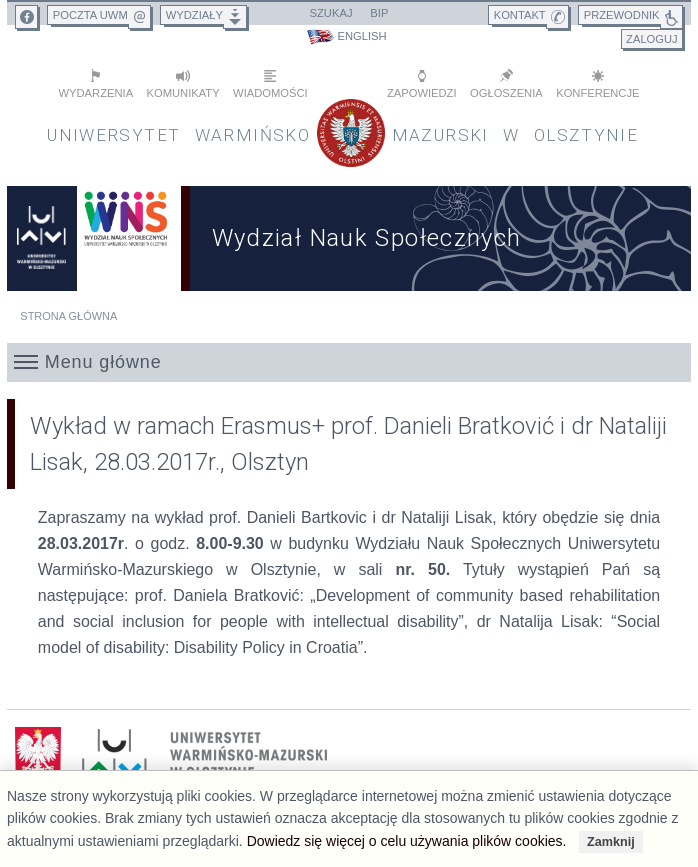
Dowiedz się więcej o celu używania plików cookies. (407, 841)
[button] (349, 362)
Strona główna (68, 316)
